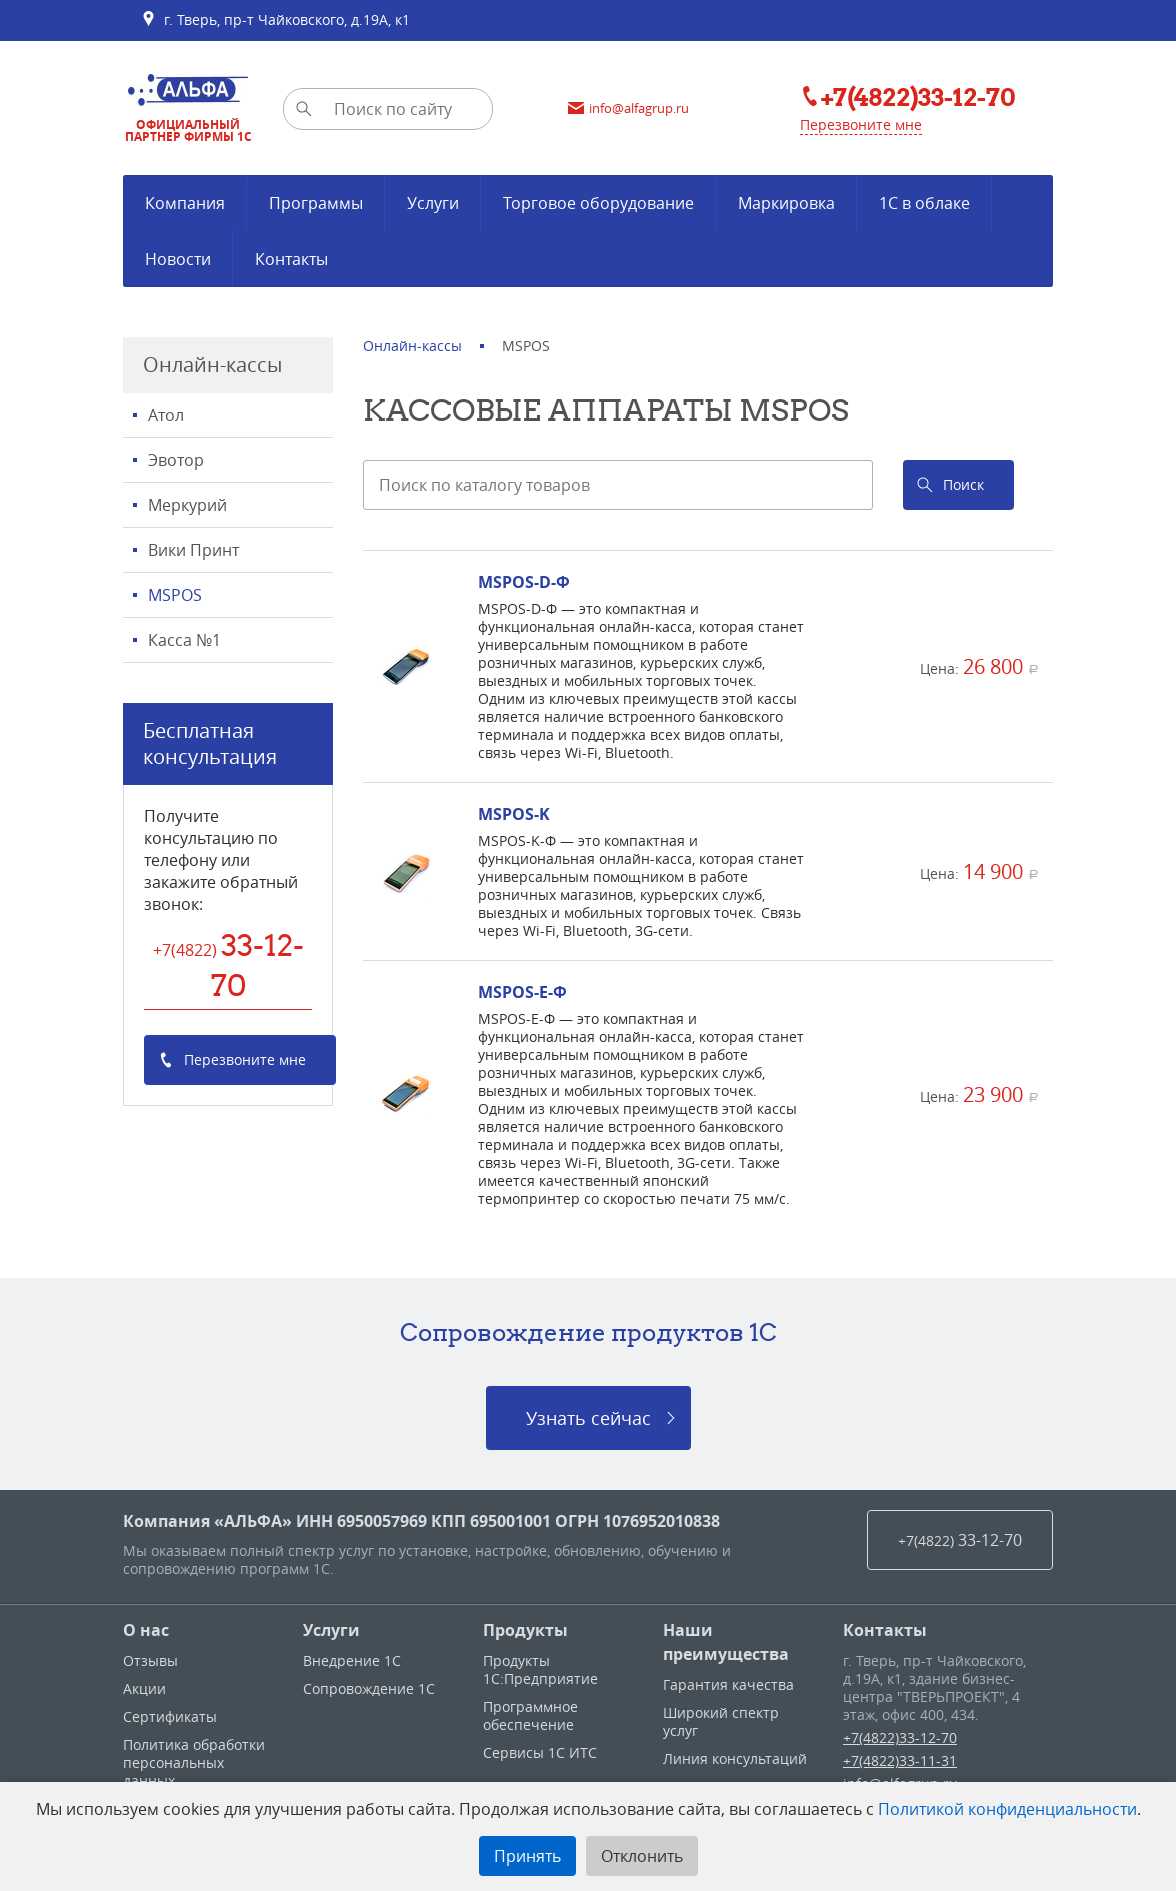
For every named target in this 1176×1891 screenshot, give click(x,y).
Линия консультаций (735, 1758)
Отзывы (150, 1660)
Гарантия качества (728, 1684)
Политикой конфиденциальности (1007, 1809)
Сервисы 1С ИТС (540, 1752)
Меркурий (187, 505)
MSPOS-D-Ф (524, 582)
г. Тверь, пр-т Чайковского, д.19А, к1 (275, 20)
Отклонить (642, 1856)
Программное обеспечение (530, 1715)
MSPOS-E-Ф (522, 992)
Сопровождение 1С (369, 1688)
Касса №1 (184, 640)
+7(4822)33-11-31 (900, 1760)
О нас (146, 1630)
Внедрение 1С (352, 1660)
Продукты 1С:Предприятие (540, 1669)
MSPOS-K (514, 814)
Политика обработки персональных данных (194, 1762)
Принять (527, 1856)
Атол (166, 415)
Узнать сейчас (588, 1418)
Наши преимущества (726, 1642)
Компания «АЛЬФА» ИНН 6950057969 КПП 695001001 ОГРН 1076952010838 (421, 1521)
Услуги (331, 1630)
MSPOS (175, 595)
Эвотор (176, 460)
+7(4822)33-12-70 (900, 1737)
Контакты (885, 1630)
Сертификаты (170, 1716)
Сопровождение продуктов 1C (588, 1332)
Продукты (525, 1630)
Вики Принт (193, 550)
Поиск (963, 484)
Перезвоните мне (861, 124)
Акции (144, 1688)
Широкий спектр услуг (721, 1721)
